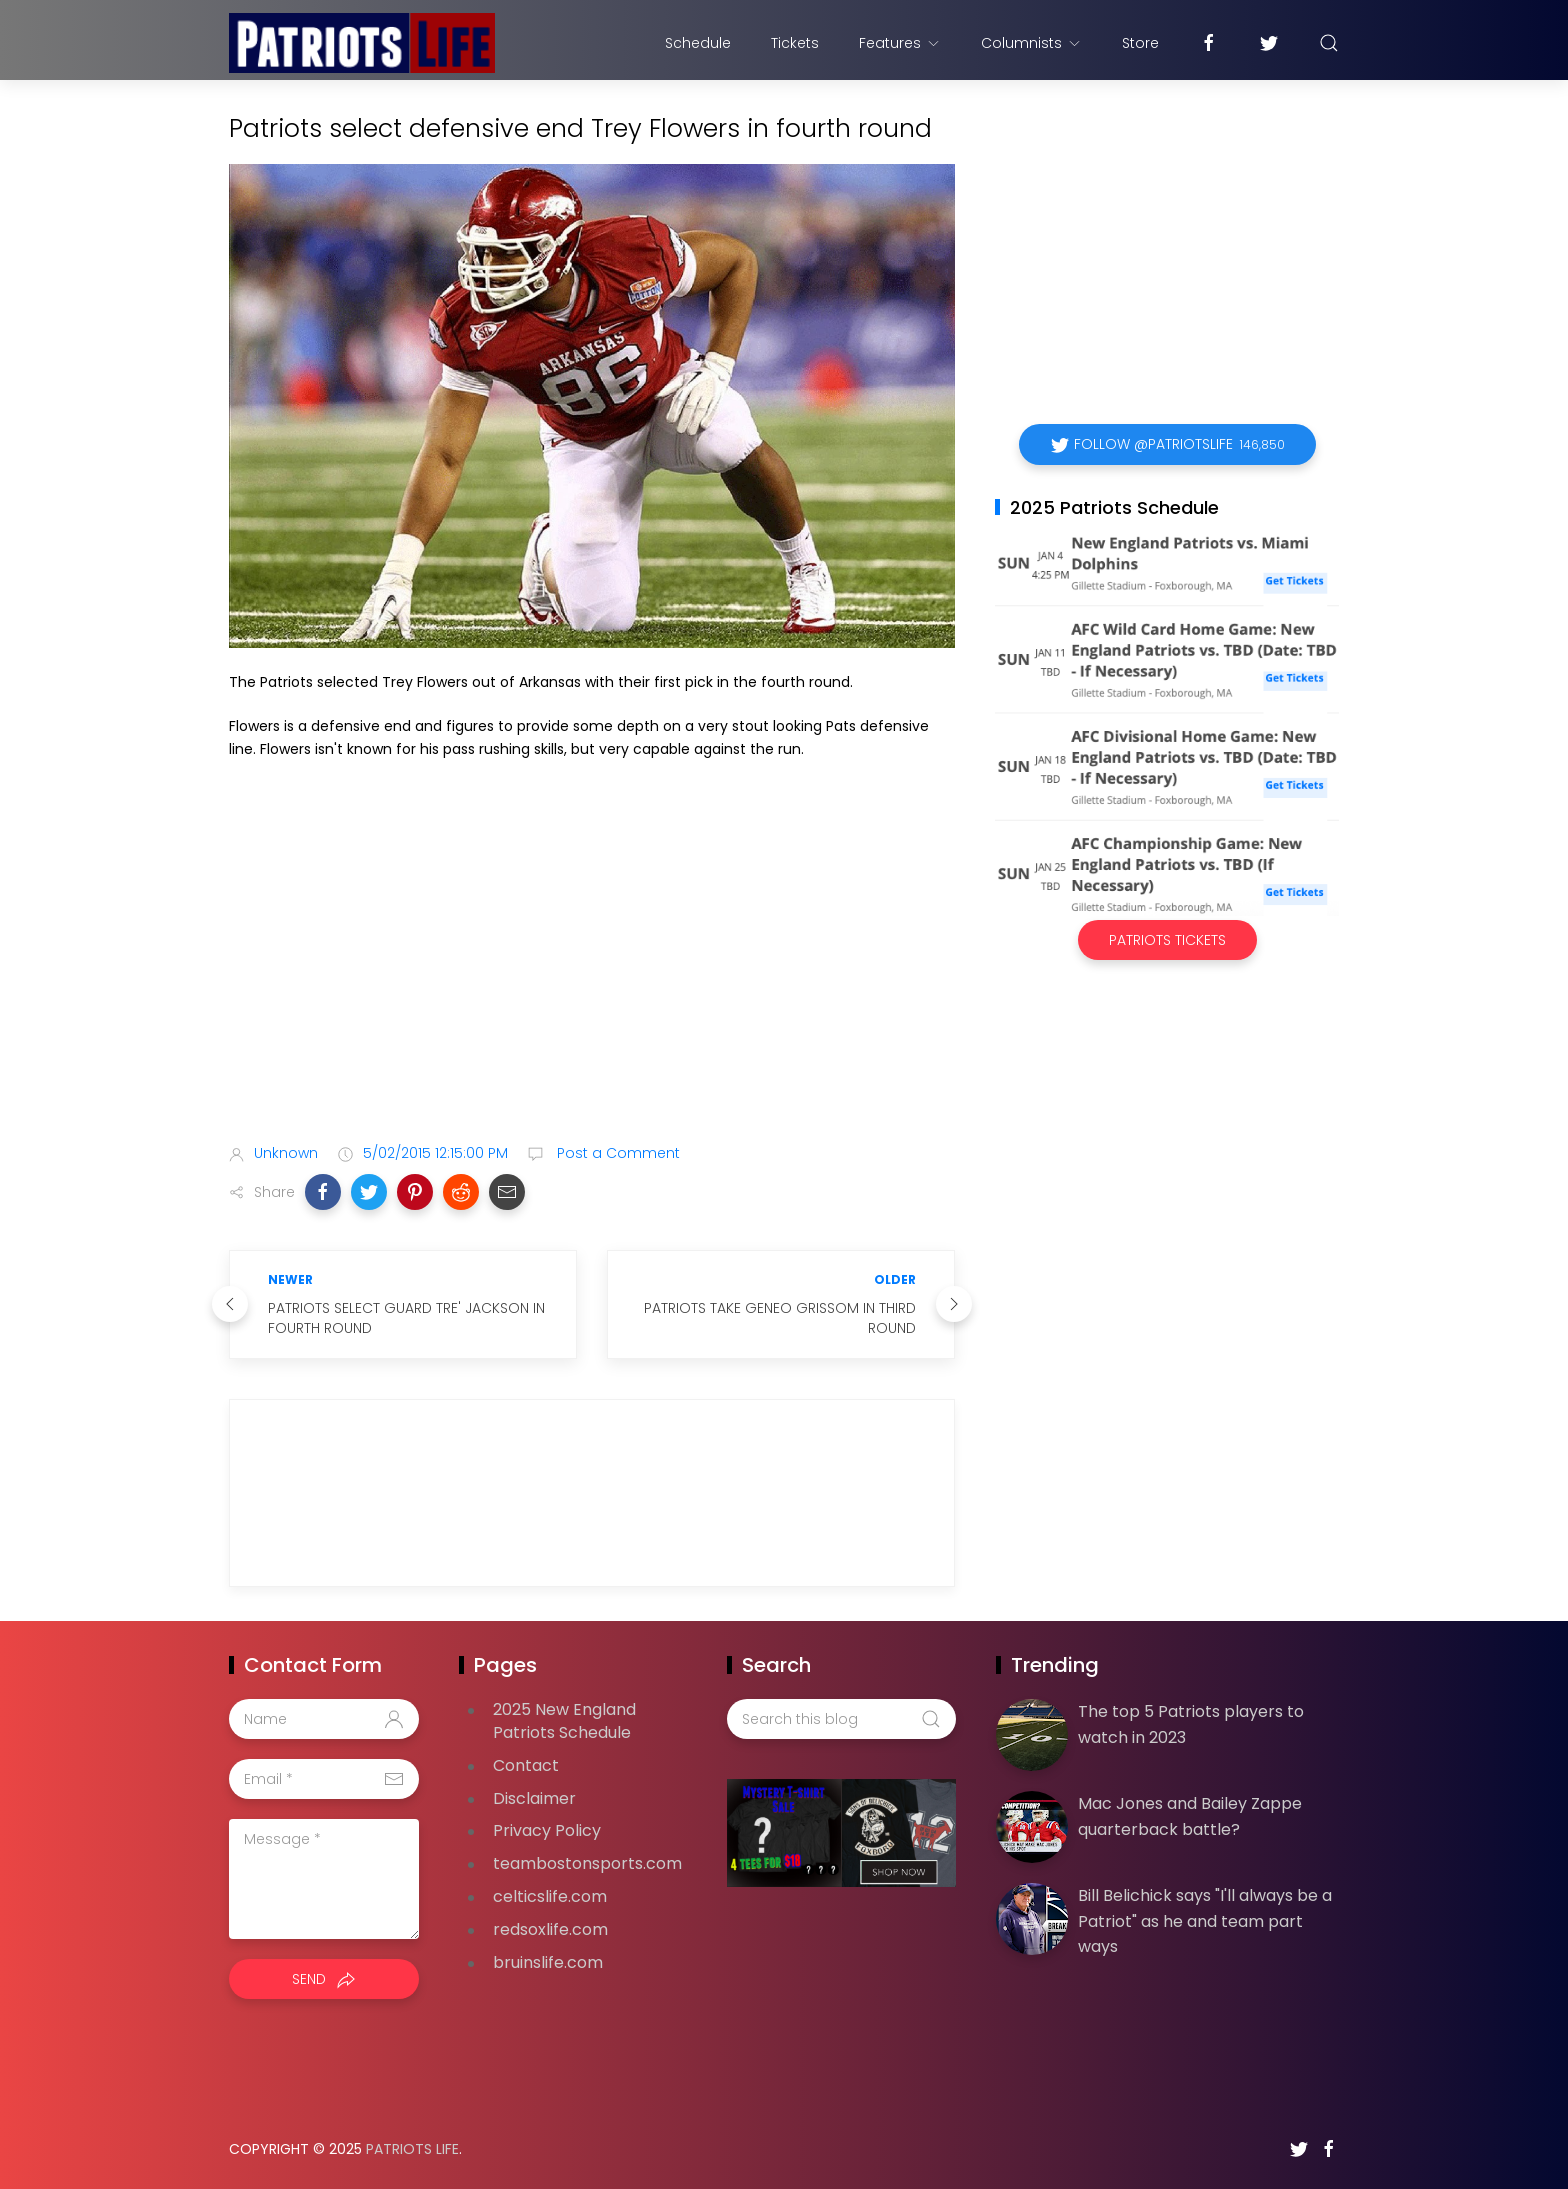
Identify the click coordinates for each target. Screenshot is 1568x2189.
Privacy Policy (547, 1830)
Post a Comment (616, 1153)
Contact (526, 1765)
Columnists (1031, 43)
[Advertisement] (592, 970)
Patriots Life (412, 2149)
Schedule (698, 43)
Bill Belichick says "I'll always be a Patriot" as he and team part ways (1205, 1921)
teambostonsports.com (587, 1863)
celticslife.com (550, 1896)
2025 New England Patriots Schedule (564, 1721)
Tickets (795, 43)
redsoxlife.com (550, 1929)
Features (900, 43)
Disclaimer (534, 1798)
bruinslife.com (548, 1962)
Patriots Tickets (1167, 940)
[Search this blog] (841, 1719)
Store (1140, 43)
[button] (323, 1192)
